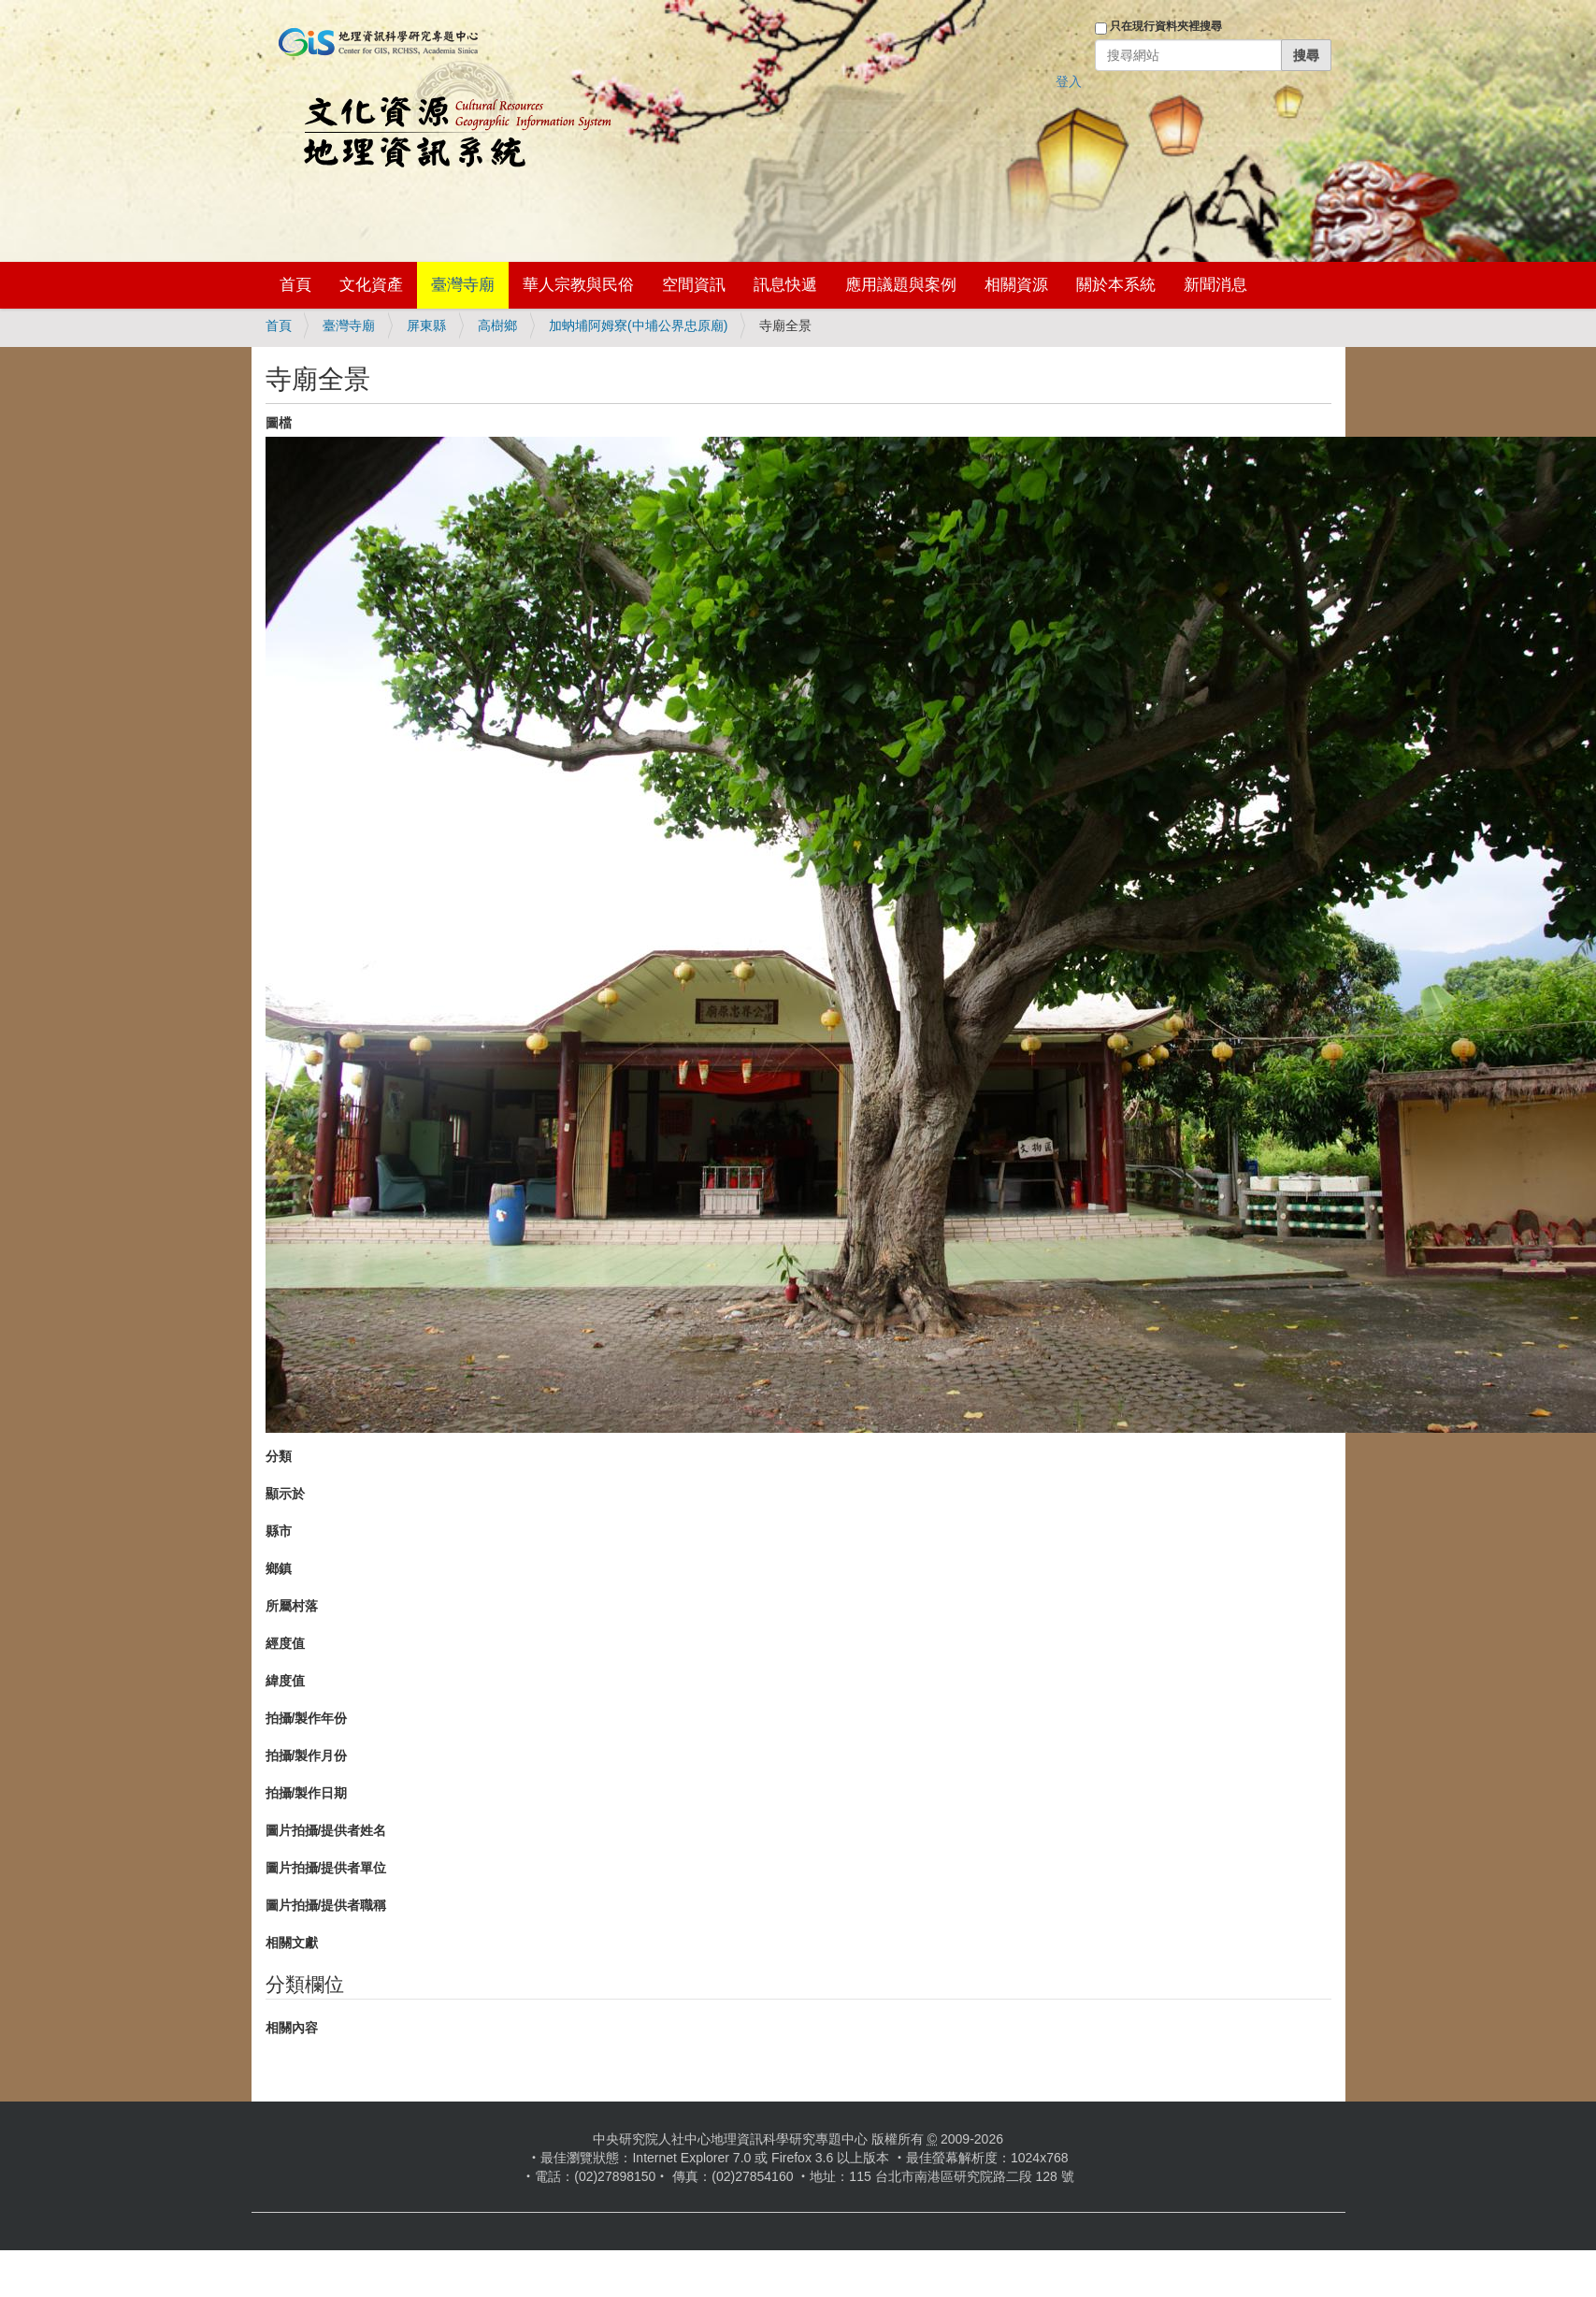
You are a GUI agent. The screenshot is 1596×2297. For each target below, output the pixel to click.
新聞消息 (1215, 285)
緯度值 (285, 1680)
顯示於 (285, 1493)
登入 (1069, 81)
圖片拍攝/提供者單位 (326, 1867)
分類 (279, 1456)
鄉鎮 (279, 1568)
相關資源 (1016, 285)
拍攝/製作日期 (307, 1792)
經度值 (285, 1643)
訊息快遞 (785, 285)
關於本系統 (1116, 285)
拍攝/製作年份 (307, 1718)
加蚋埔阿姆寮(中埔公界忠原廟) (638, 325)
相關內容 (292, 2027)
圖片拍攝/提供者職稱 (326, 1905)
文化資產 (371, 285)
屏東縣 (426, 325)
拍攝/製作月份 (307, 1755)
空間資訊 (694, 285)
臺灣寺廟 (463, 285)
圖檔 (279, 422)
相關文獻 (292, 1942)
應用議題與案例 (900, 285)
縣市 (279, 1531)
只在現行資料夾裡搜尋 (1166, 26)
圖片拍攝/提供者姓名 (326, 1830)
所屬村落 (292, 1605)
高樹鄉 (497, 325)
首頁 (295, 285)
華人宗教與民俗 (578, 285)
